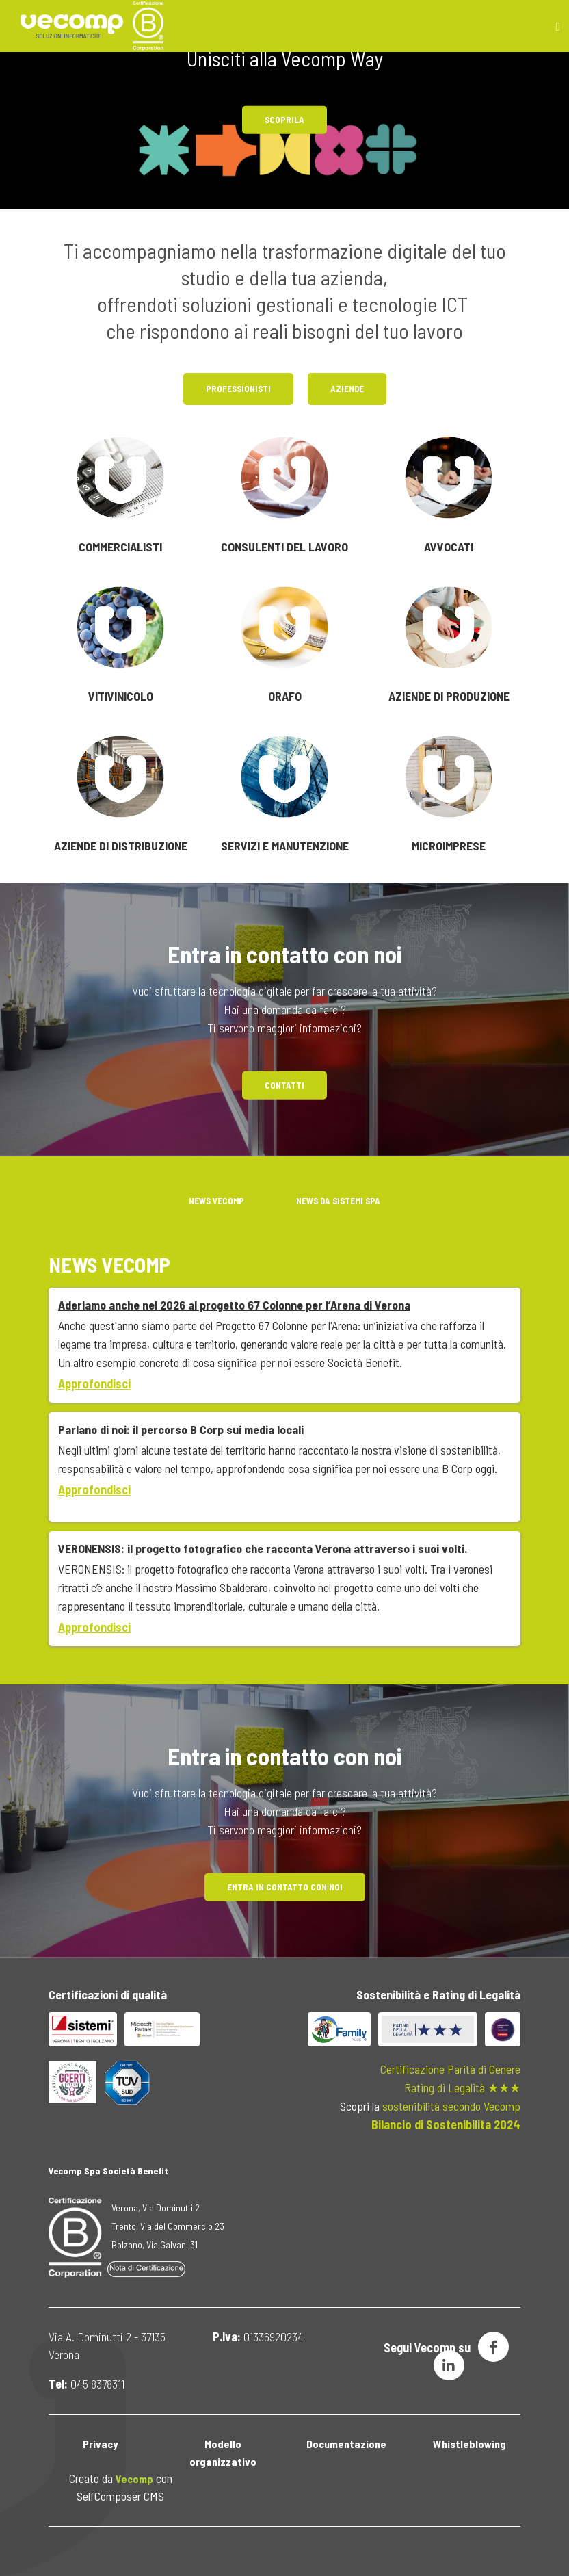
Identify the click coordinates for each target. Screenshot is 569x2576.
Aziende (347, 388)
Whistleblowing (469, 2443)
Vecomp (134, 2478)
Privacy (100, 2443)
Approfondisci (94, 1383)
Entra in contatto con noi (285, 1887)
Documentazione (346, 2443)
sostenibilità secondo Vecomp (451, 2105)
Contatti (284, 1084)
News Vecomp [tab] (216, 1200)
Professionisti (238, 388)
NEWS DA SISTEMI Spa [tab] (338, 1200)
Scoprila (284, 119)
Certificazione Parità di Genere (450, 2069)
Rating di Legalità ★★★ (462, 2087)
